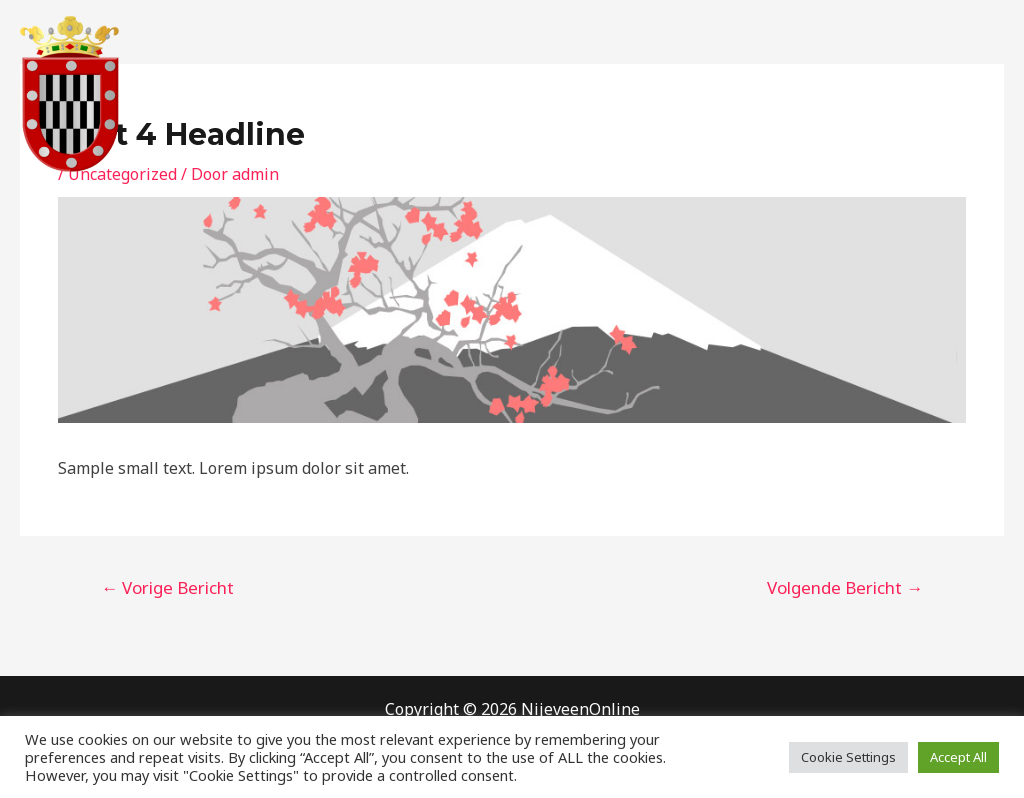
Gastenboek (769, 94)
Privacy (873, 94)
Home (513, 94)
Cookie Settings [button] (848, 757)
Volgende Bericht (845, 587)
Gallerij (960, 94)
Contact (663, 94)
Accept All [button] (958, 757)
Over (585, 94)
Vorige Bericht (167, 587)
